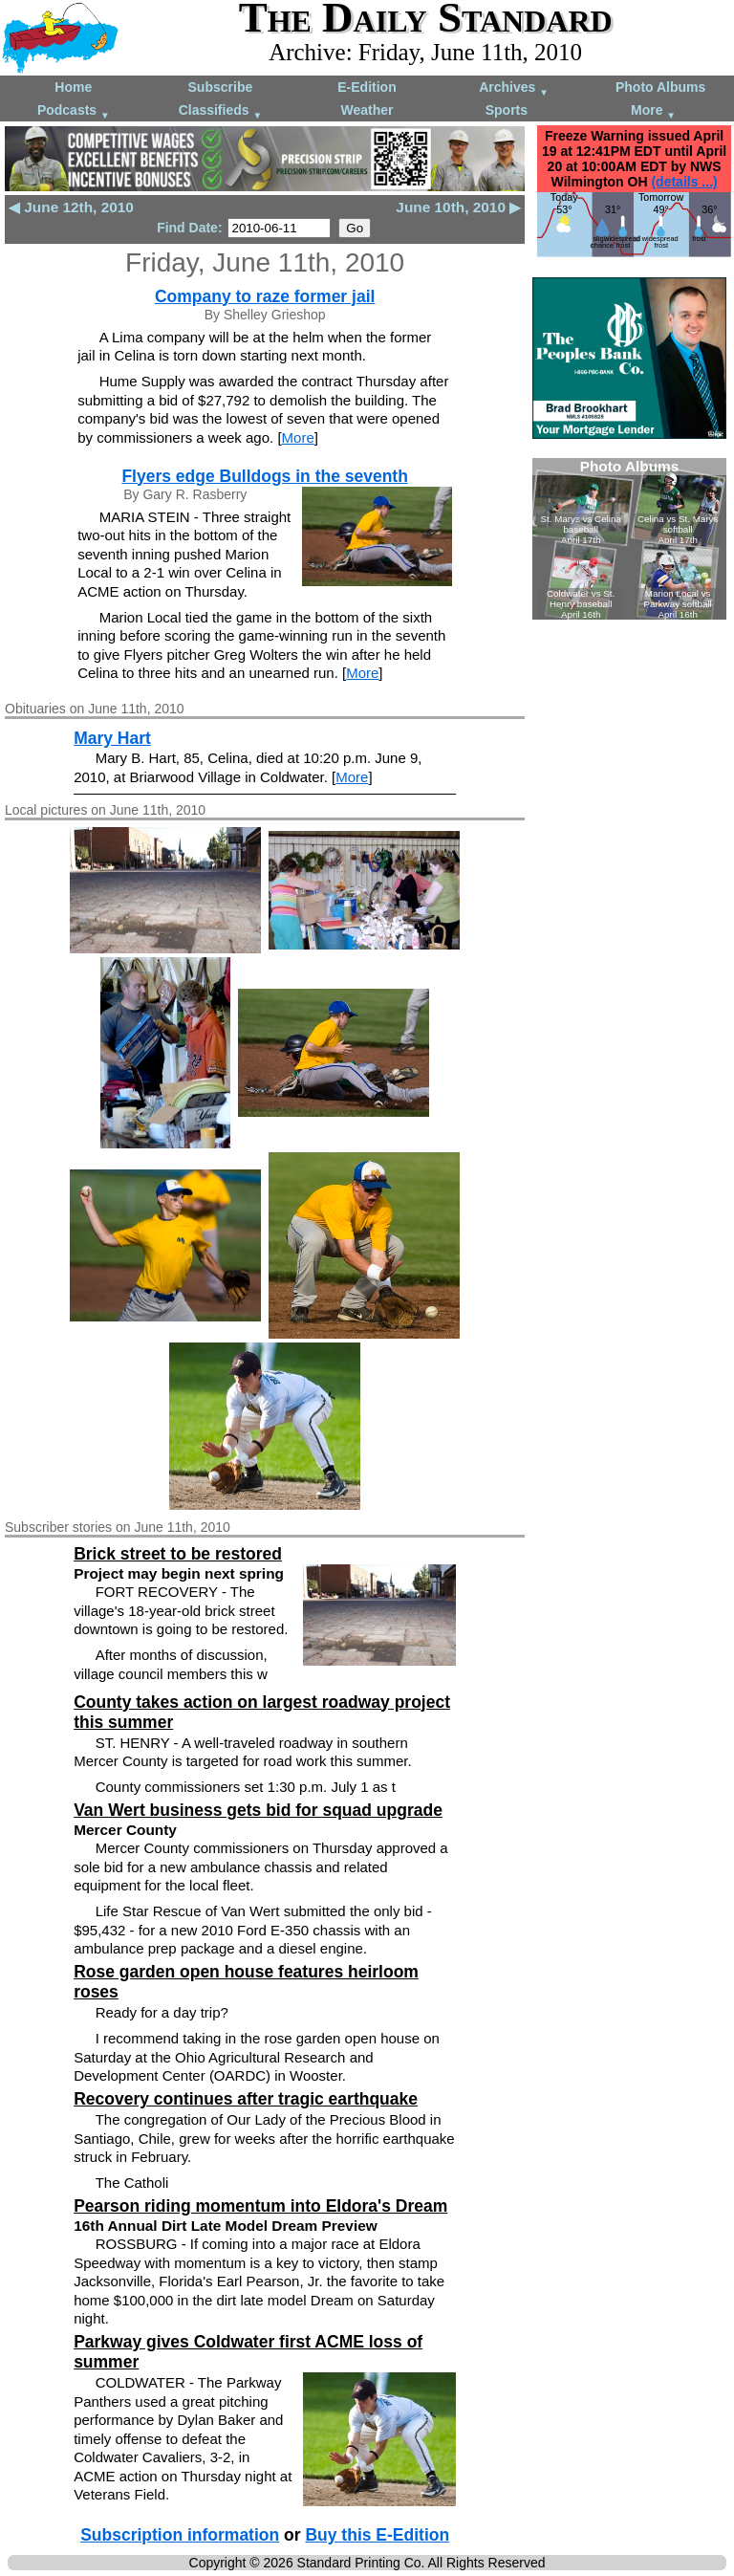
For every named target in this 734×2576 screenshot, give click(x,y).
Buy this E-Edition (377, 2534)
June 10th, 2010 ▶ (458, 207)
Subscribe (220, 87)
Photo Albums (660, 87)
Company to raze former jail (265, 296)
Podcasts (73, 111)
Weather (366, 110)
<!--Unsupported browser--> (629, 539)
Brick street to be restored (178, 1553)
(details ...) (684, 181)
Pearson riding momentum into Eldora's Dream (260, 2206)
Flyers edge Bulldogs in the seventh (264, 476)
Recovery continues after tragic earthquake (246, 2098)
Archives (514, 88)
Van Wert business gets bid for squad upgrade (258, 1810)
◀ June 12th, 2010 (71, 207)
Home (73, 87)
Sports (507, 110)
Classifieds (221, 111)
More (653, 111)
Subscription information (179, 2534)
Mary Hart (112, 738)
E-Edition (366, 87)
